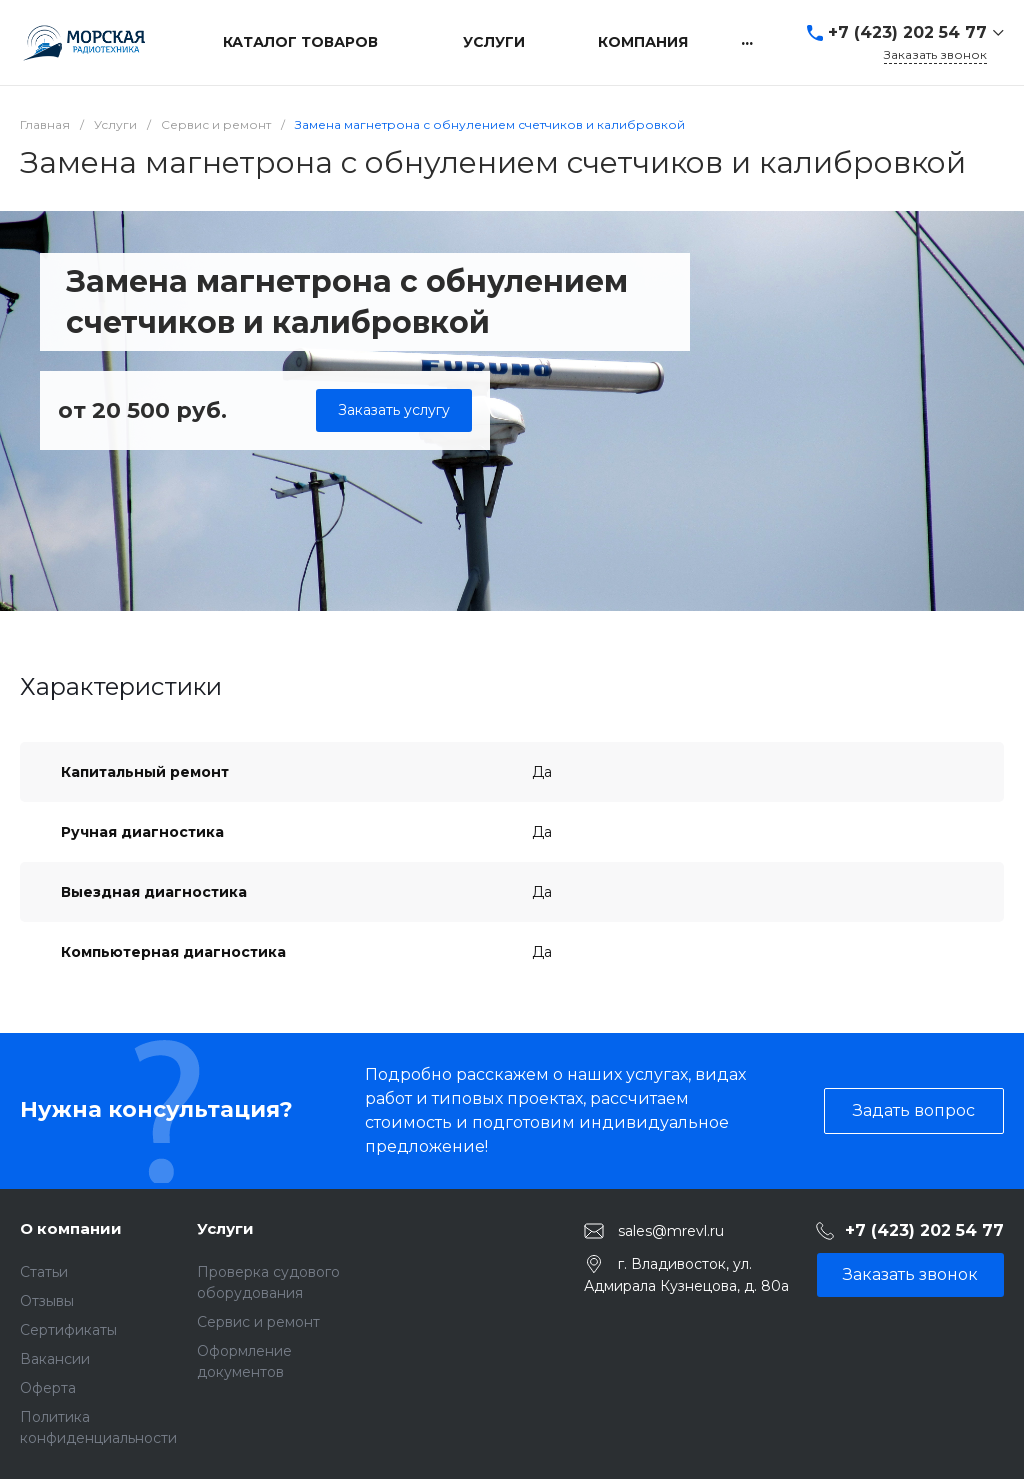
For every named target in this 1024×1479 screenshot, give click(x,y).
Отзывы (47, 1301)
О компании (71, 1228)
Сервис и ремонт (258, 1322)
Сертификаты (68, 1330)
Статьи (44, 1272)
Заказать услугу (394, 410)
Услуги (225, 1228)
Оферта (48, 1388)
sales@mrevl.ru (671, 1230)
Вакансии (55, 1359)
